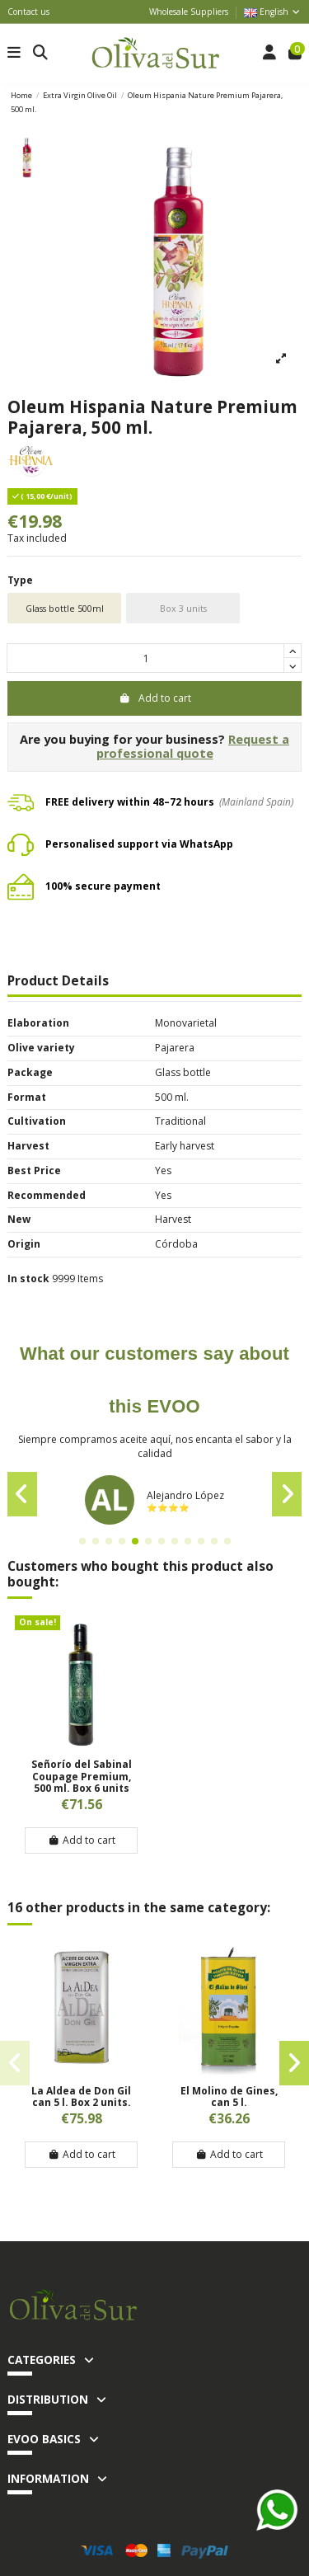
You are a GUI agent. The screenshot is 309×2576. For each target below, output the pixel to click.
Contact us (28, 11)
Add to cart (155, 698)
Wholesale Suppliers (188, 11)
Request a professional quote (193, 746)
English (273, 11)
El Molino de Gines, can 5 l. (229, 2096)
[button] (82, 1541)
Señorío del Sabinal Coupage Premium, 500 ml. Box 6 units (81, 1776)
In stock (28, 1279)
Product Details (58, 982)
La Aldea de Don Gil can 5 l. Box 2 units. (81, 2096)
